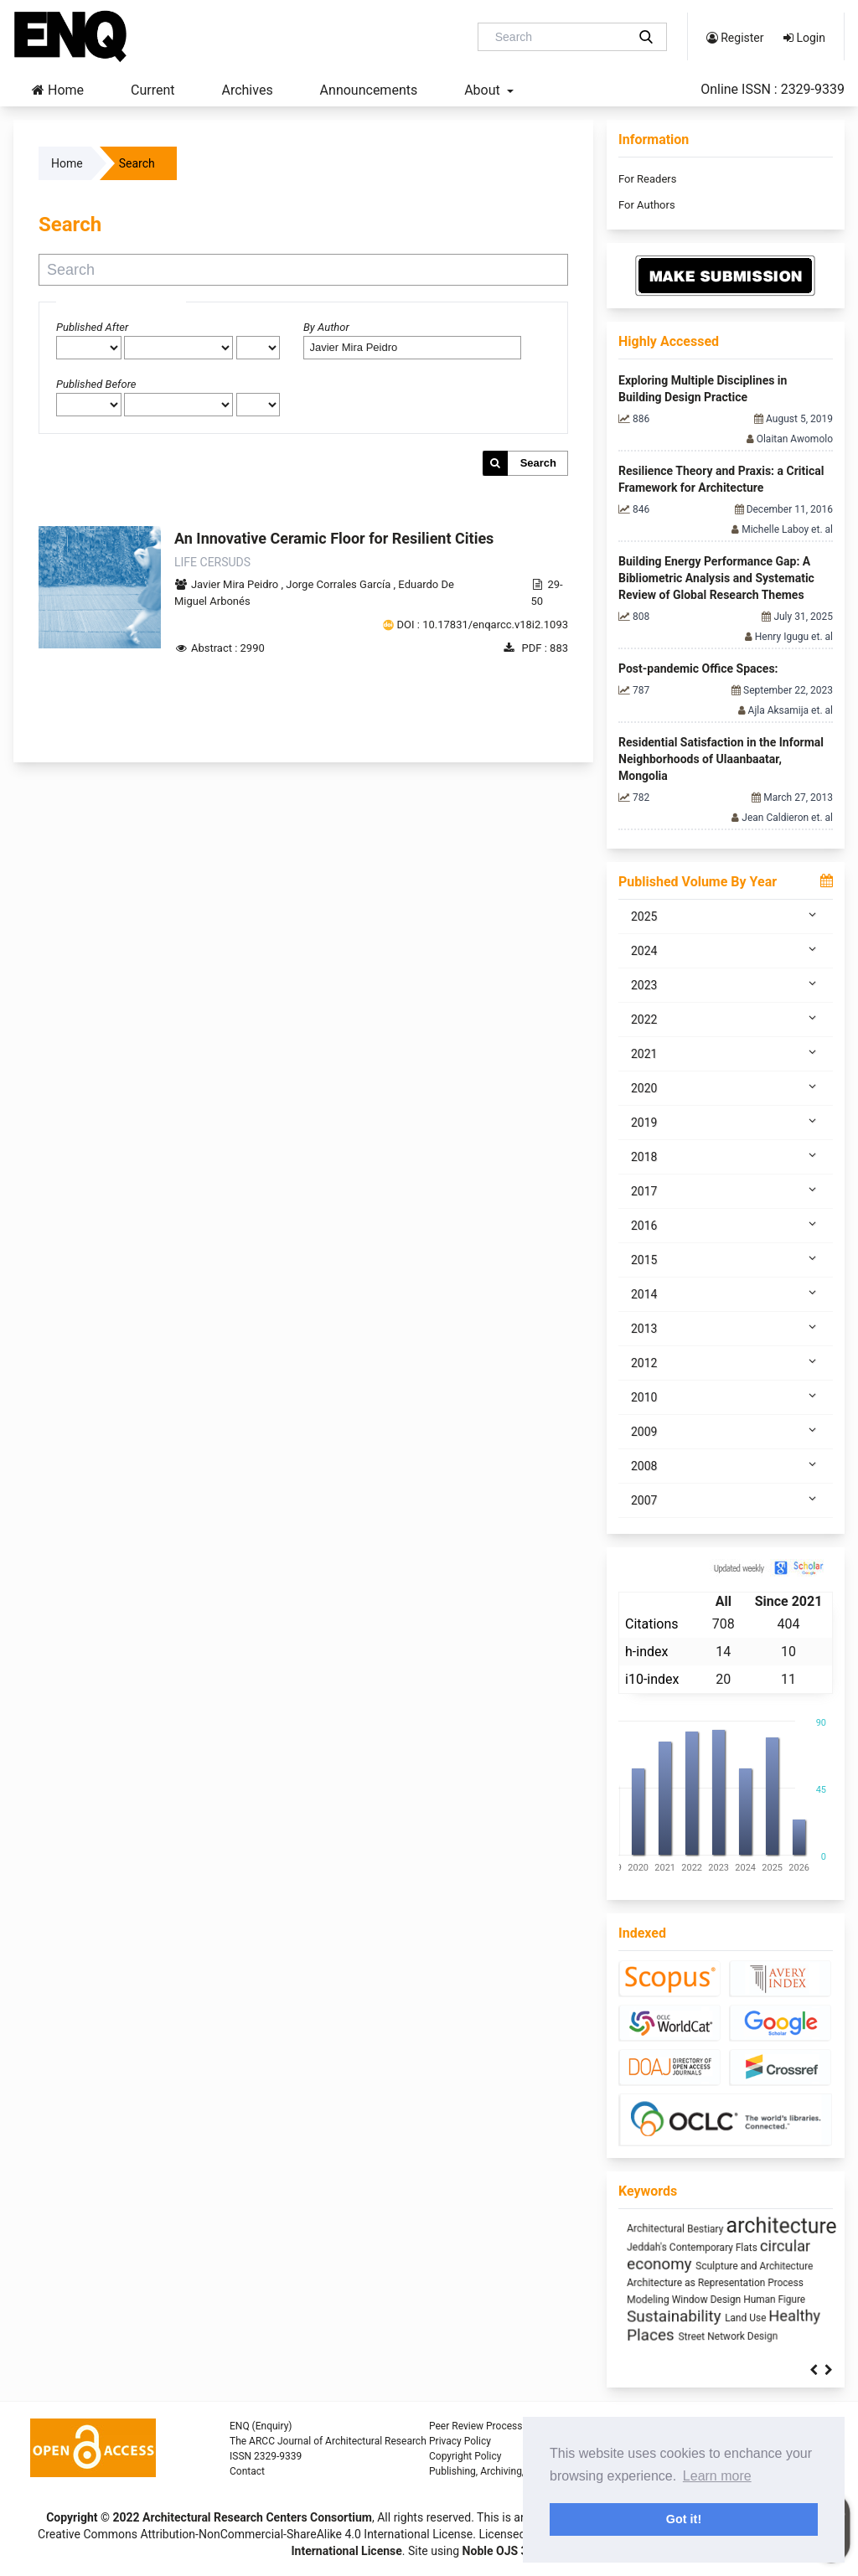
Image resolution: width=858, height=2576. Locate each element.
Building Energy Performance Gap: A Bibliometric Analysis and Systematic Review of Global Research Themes (716, 578)
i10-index (652, 1679)
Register (735, 37)
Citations (652, 1624)
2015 (725, 1259)
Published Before (96, 384)
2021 (725, 1053)
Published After (92, 327)
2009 (725, 1430)
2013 (725, 1327)
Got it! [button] (683, 2519)
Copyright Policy (465, 2456)
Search (538, 463)
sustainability (746, 2244)
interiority (733, 2267)
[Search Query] (558, 36)
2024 (725, 950)
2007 (725, 1499)
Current (152, 90)
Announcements (369, 90)
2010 (725, 1396)
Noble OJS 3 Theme (512, 2551)
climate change (673, 2319)
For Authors (646, 205)
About (484, 90)
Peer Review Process (475, 2426)
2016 (725, 1224)
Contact (247, 2471)
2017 (725, 1190)
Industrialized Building (669, 2283)
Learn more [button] (717, 2476)
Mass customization (664, 2267)
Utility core (751, 2320)
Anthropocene (752, 2283)
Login (804, 37)
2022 (725, 1018)
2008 (725, 1465)
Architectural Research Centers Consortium (257, 2517)
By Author (326, 327)
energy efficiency (754, 2227)
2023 (725, 984)
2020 (725, 1087)
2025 (725, 915)
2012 (725, 1362)
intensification (788, 2267)
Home (58, 90)
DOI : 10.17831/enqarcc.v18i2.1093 (482, 624)
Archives (246, 90)
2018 (725, 1156)
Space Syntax (667, 2226)
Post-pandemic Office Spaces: (698, 668)
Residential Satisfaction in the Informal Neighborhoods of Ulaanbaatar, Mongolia (721, 759)
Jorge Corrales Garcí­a (339, 584)
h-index (646, 1652)
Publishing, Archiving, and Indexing (506, 2471)
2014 (725, 1293)
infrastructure (764, 2300)
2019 (725, 1121)
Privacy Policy (460, 2441)
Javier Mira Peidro (236, 584)
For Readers (647, 179)
